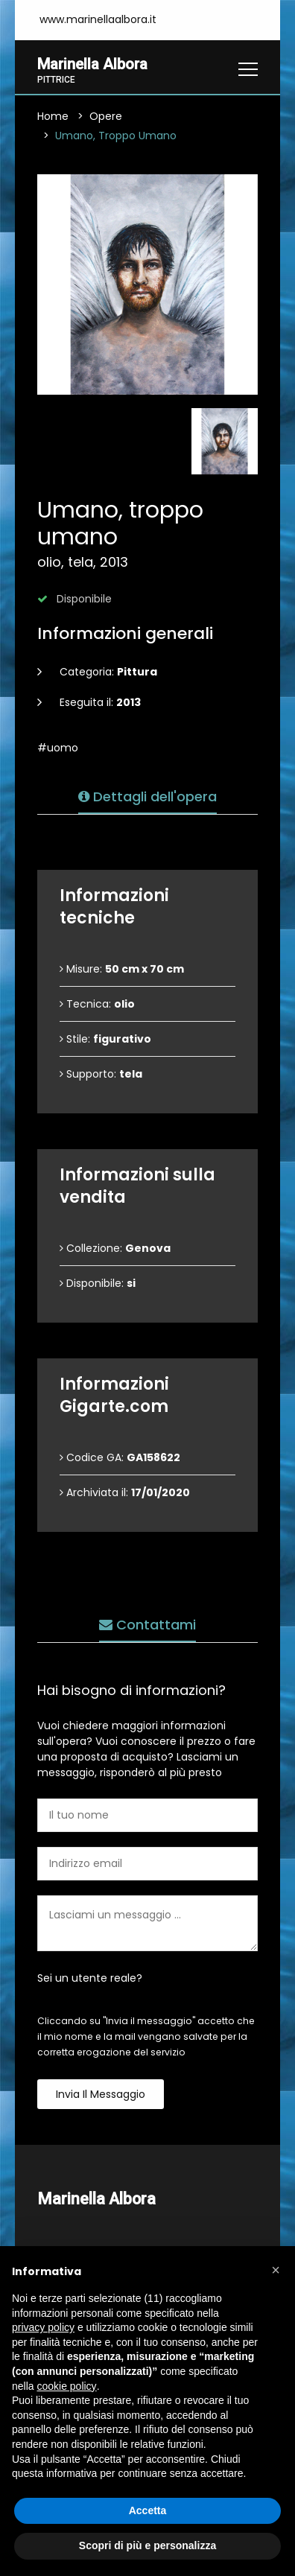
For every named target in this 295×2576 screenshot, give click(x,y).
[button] (276, 2270)
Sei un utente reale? (89, 1979)
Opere (105, 117)
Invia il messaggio (100, 2095)
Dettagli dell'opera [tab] (147, 798)
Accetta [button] (148, 2510)
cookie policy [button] (66, 2386)
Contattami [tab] (147, 1626)
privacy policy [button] (43, 2327)
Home (53, 117)
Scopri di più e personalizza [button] (147, 2545)
